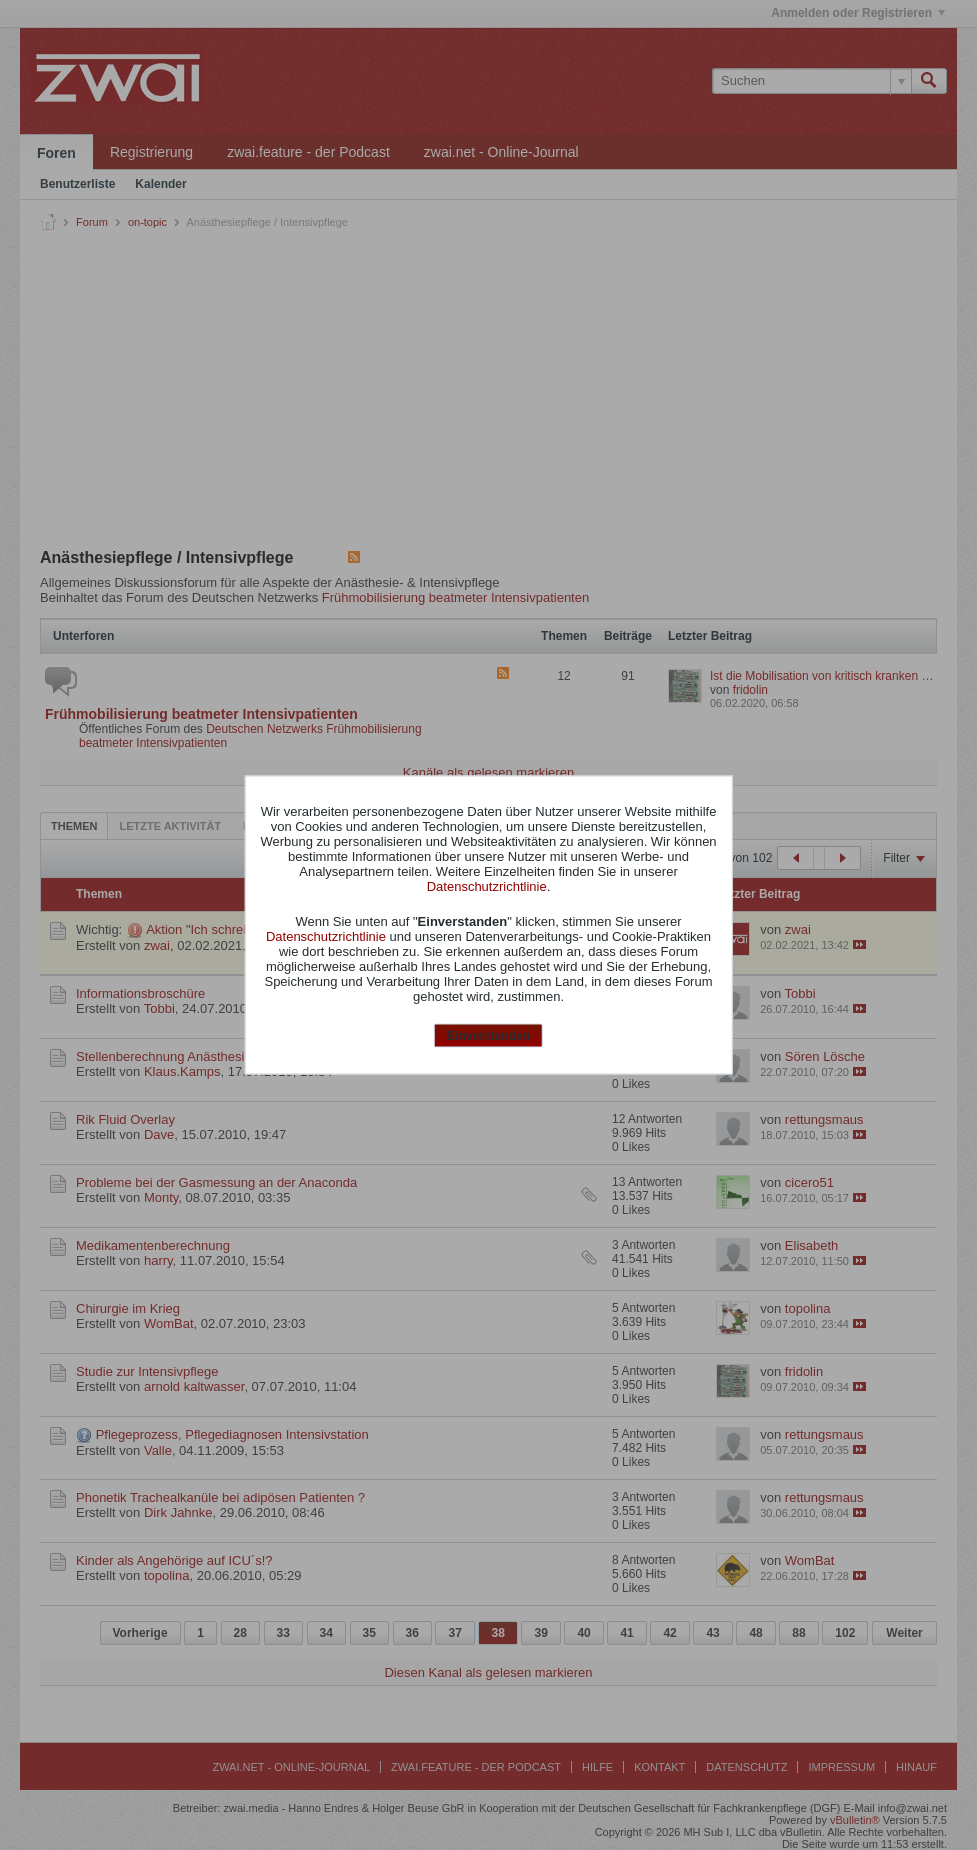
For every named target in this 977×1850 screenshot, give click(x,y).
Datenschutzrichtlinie (487, 885)
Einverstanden (488, 1035)
